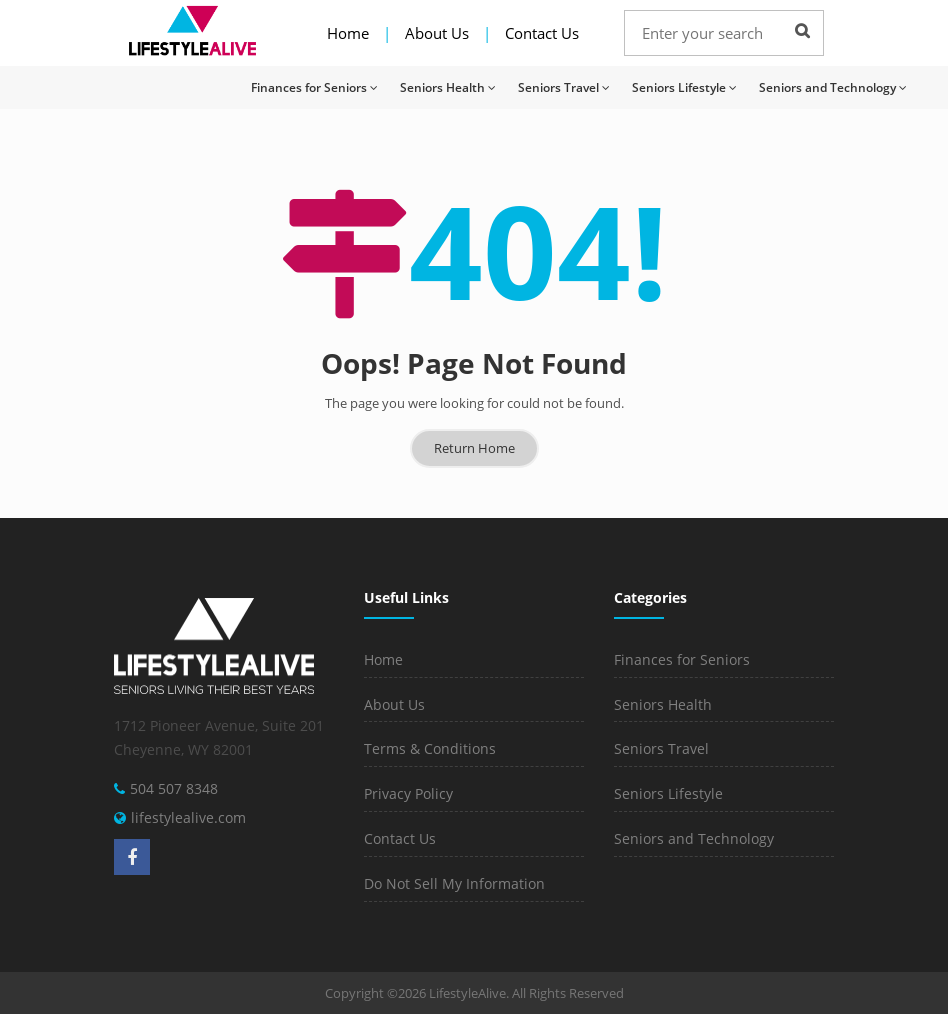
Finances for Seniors (314, 87)
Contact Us (542, 33)
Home (348, 33)
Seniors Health (448, 87)
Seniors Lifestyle (684, 87)
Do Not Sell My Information (454, 883)
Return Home (474, 448)
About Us (437, 33)
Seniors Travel (564, 87)
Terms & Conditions (430, 748)
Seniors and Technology (833, 87)
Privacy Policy (408, 793)
